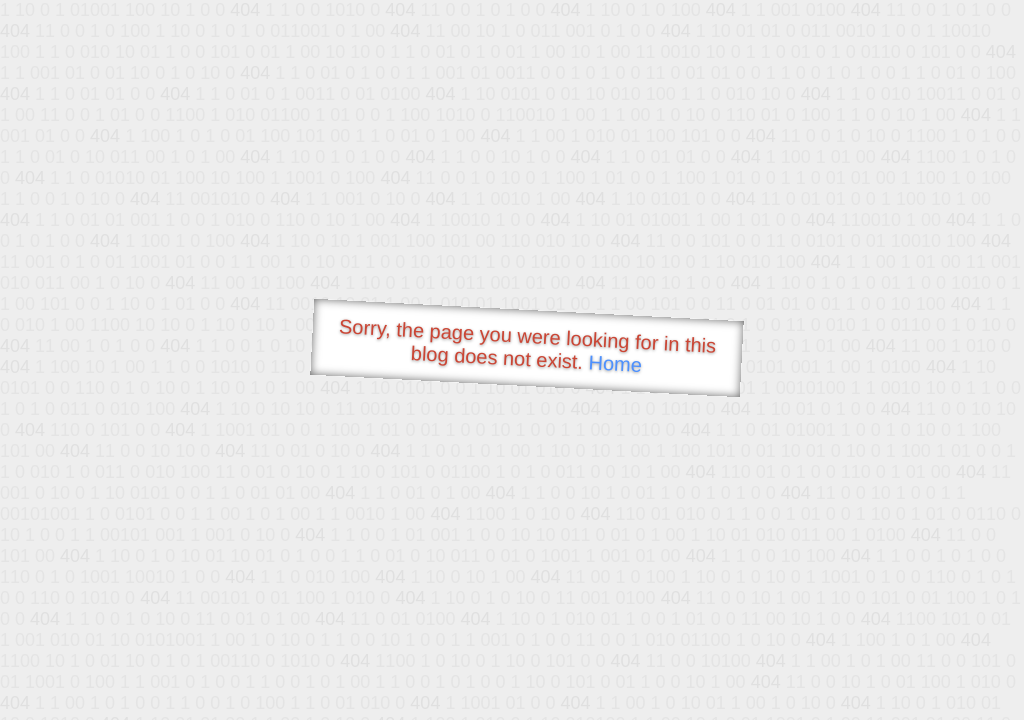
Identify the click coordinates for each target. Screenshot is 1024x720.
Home (615, 363)
